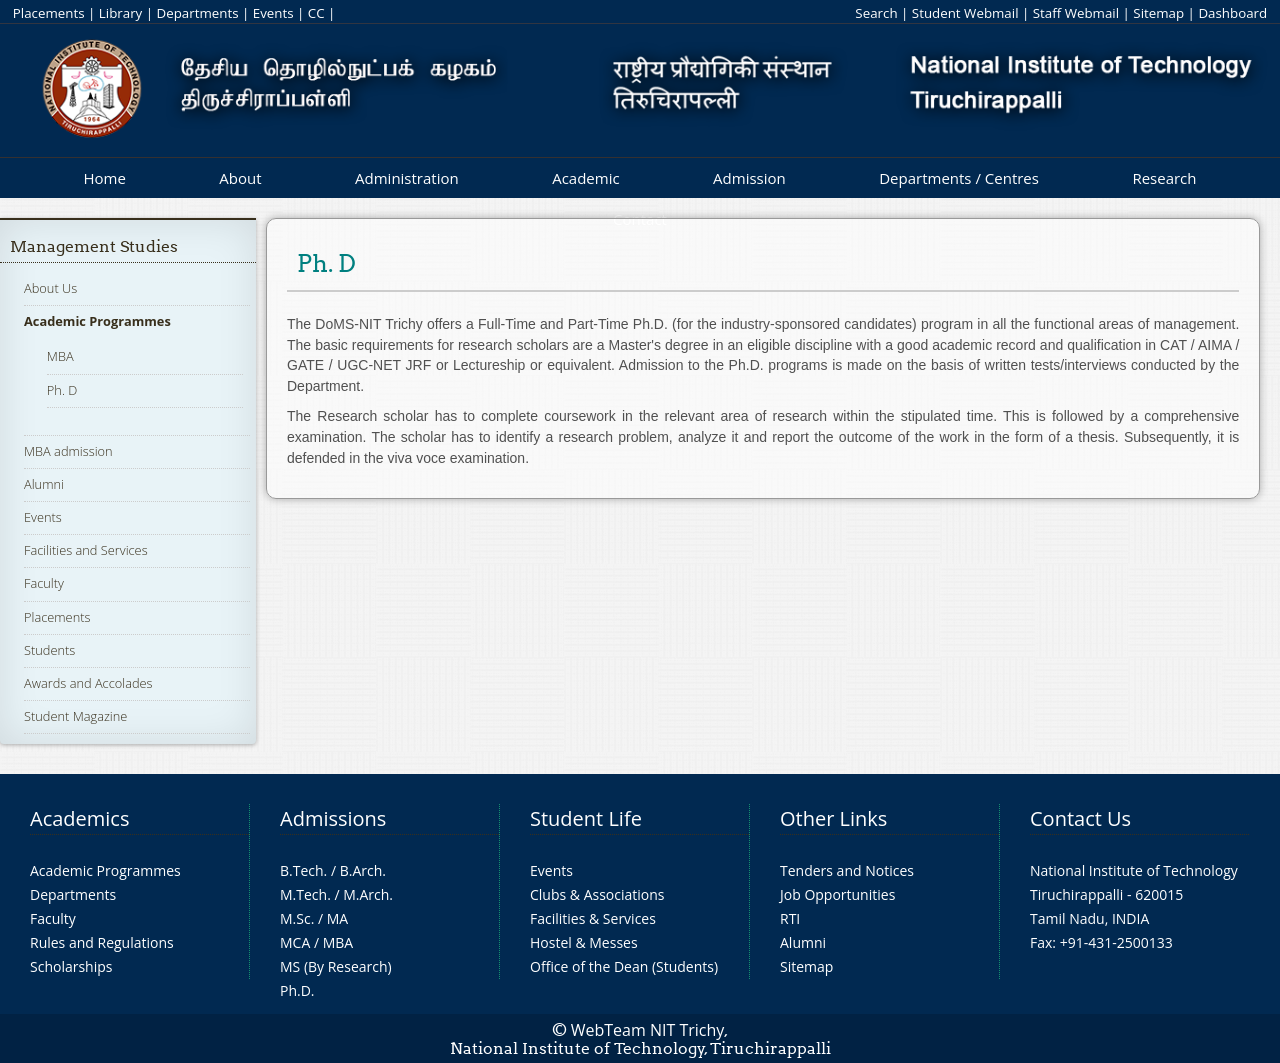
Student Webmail (965, 13)
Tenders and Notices (847, 870)
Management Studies (94, 246)
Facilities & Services (593, 918)
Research (1164, 178)
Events (273, 13)
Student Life (586, 818)
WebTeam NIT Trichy (648, 1030)
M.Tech (303, 894)
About (240, 178)
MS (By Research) (336, 966)
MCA (295, 942)
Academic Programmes (97, 321)
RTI (790, 918)
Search (876, 13)
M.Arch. (368, 894)
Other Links (833, 818)
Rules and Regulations (102, 942)
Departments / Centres (959, 178)
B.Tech (302, 870)
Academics (79, 818)
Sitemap (1158, 13)
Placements (49, 13)
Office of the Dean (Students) (624, 966)
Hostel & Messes (584, 942)
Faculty (44, 583)
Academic (585, 178)
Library (120, 13)
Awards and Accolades (88, 683)
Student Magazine (75, 716)
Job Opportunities (837, 894)
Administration (407, 178)
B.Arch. (363, 870)
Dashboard (1232, 13)
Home (104, 178)
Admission (749, 178)
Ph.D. (297, 990)
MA (337, 918)
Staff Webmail (1076, 13)
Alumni (44, 484)
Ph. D (62, 390)
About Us (50, 288)
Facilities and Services (86, 550)
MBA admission (68, 451)
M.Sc (295, 918)
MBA (60, 356)
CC (316, 13)
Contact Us (1080, 818)
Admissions (333, 818)
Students (49, 650)
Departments (198, 13)
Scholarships (71, 966)
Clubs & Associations (597, 894)
